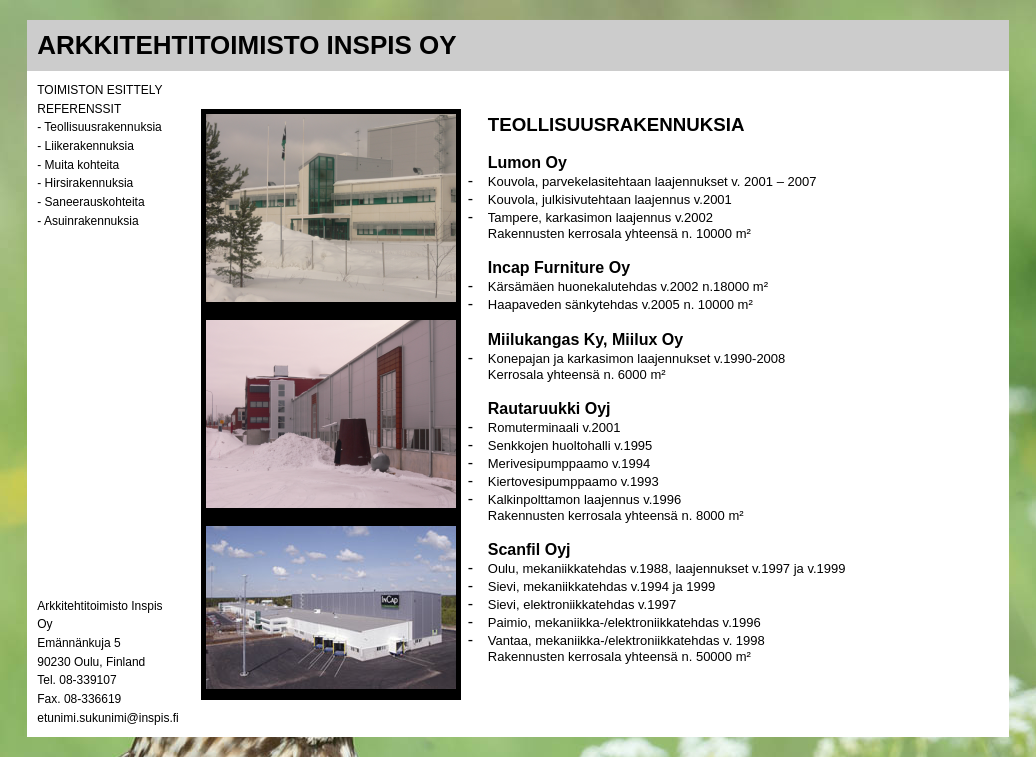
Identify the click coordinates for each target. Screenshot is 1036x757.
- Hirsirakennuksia (85, 183)
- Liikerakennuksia (85, 146)
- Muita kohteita (78, 165)
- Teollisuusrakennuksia (99, 127)
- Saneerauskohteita (90, 202)
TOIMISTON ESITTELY (99, 90)
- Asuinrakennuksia (87, 221)
